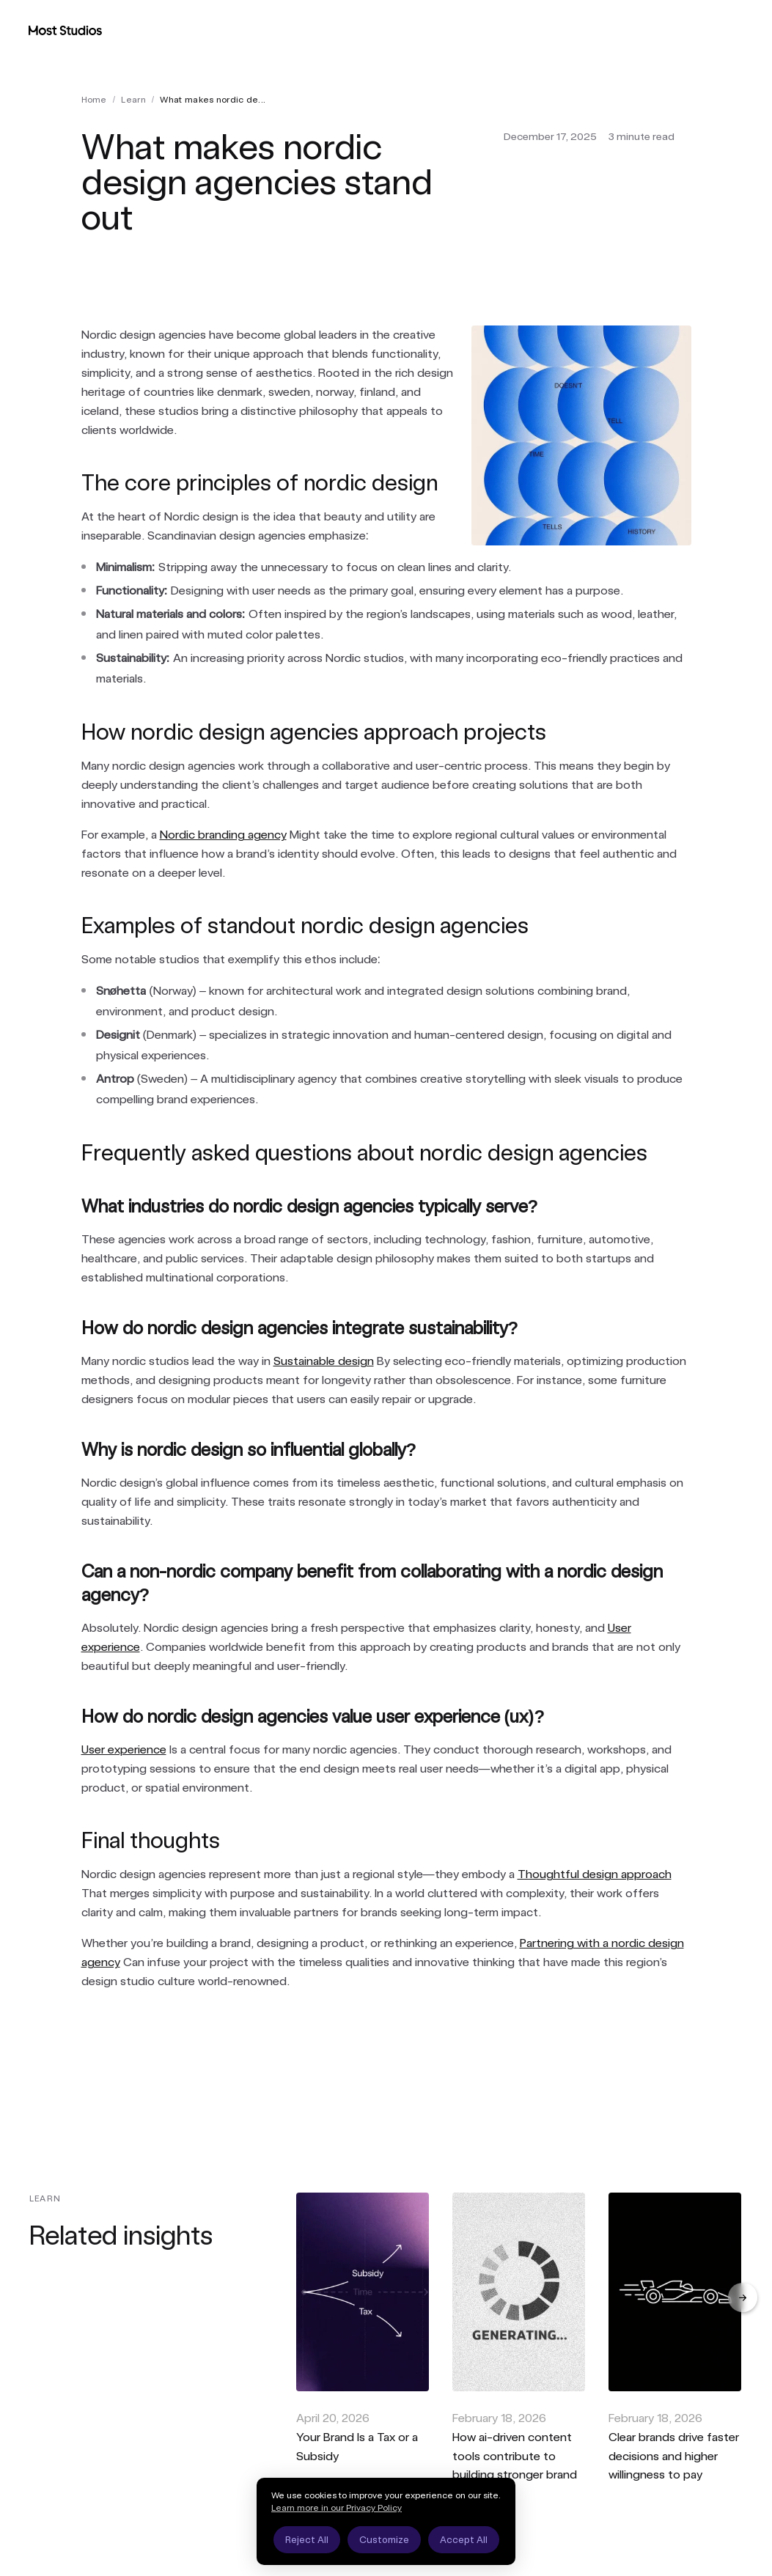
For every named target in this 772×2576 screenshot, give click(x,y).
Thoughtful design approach (595, 1874)
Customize (384, 2539)
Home (94, 100)
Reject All (306, 2539)
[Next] (742, 2297)
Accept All (464, 2539)
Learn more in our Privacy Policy (336, 2508)
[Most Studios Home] (65, 30)
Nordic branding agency (223, 835)
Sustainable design (323, 1361)
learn (133, 100)
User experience (123, 1749)
